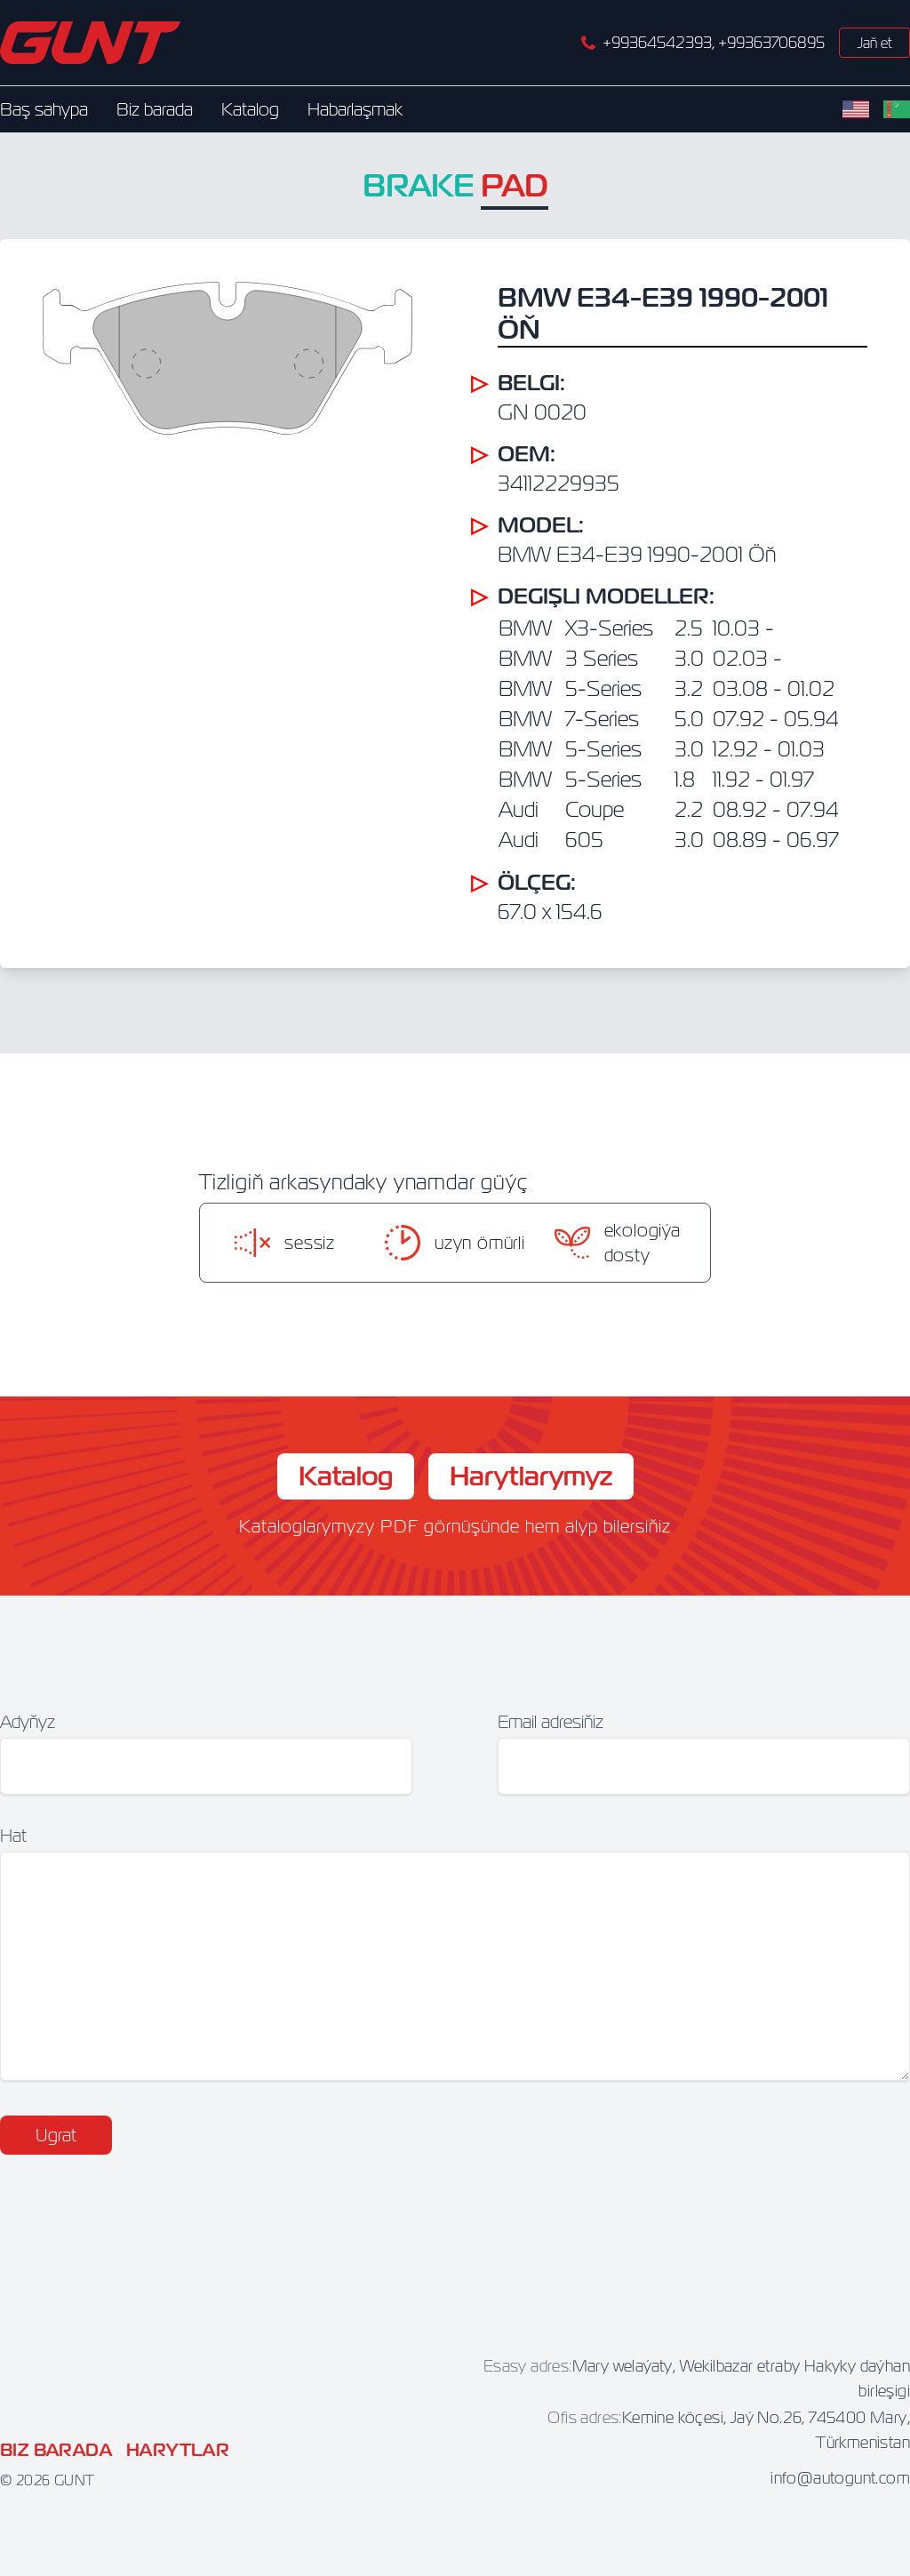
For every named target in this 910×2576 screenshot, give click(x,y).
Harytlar (177, 2449)
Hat (13, 1835)
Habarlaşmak (355, 109)
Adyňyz (27, 1721)
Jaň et (874, 43)
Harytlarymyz (531, 1476)
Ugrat (56, 2134)
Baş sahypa (44, 109)
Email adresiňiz (550, 1721)
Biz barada (154, 109)
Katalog (250, 109)
